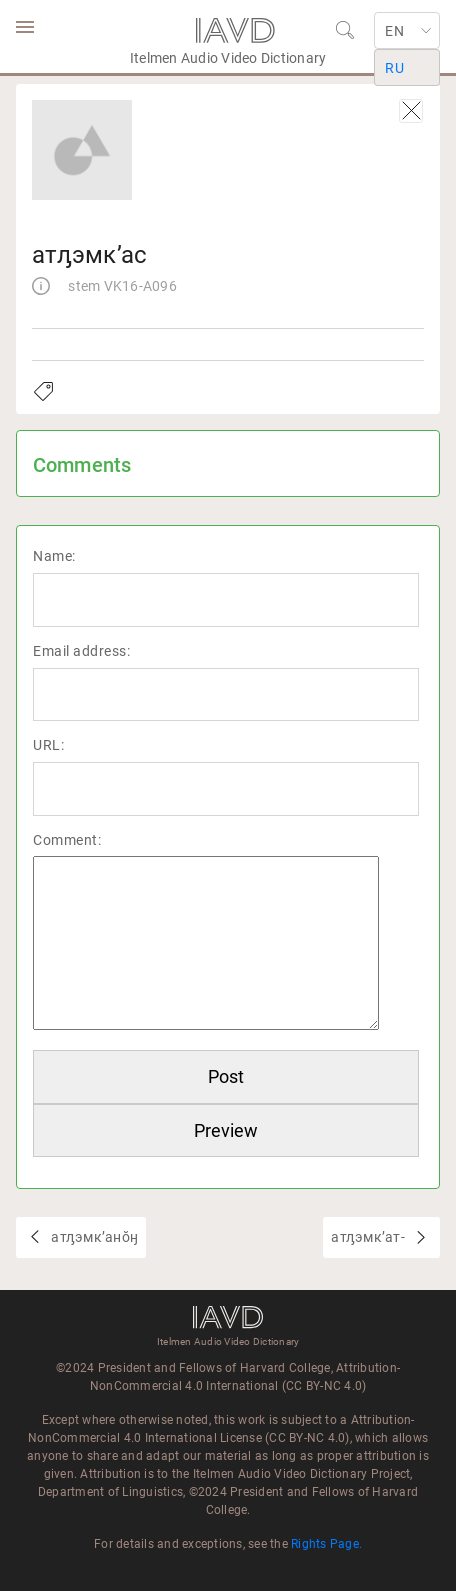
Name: (54, 556)
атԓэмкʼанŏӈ (93, 1237)
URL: (48, 745)
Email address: (81, 651)
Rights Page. (326, 1544)
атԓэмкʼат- (369, 1237)
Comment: (67, 840)
